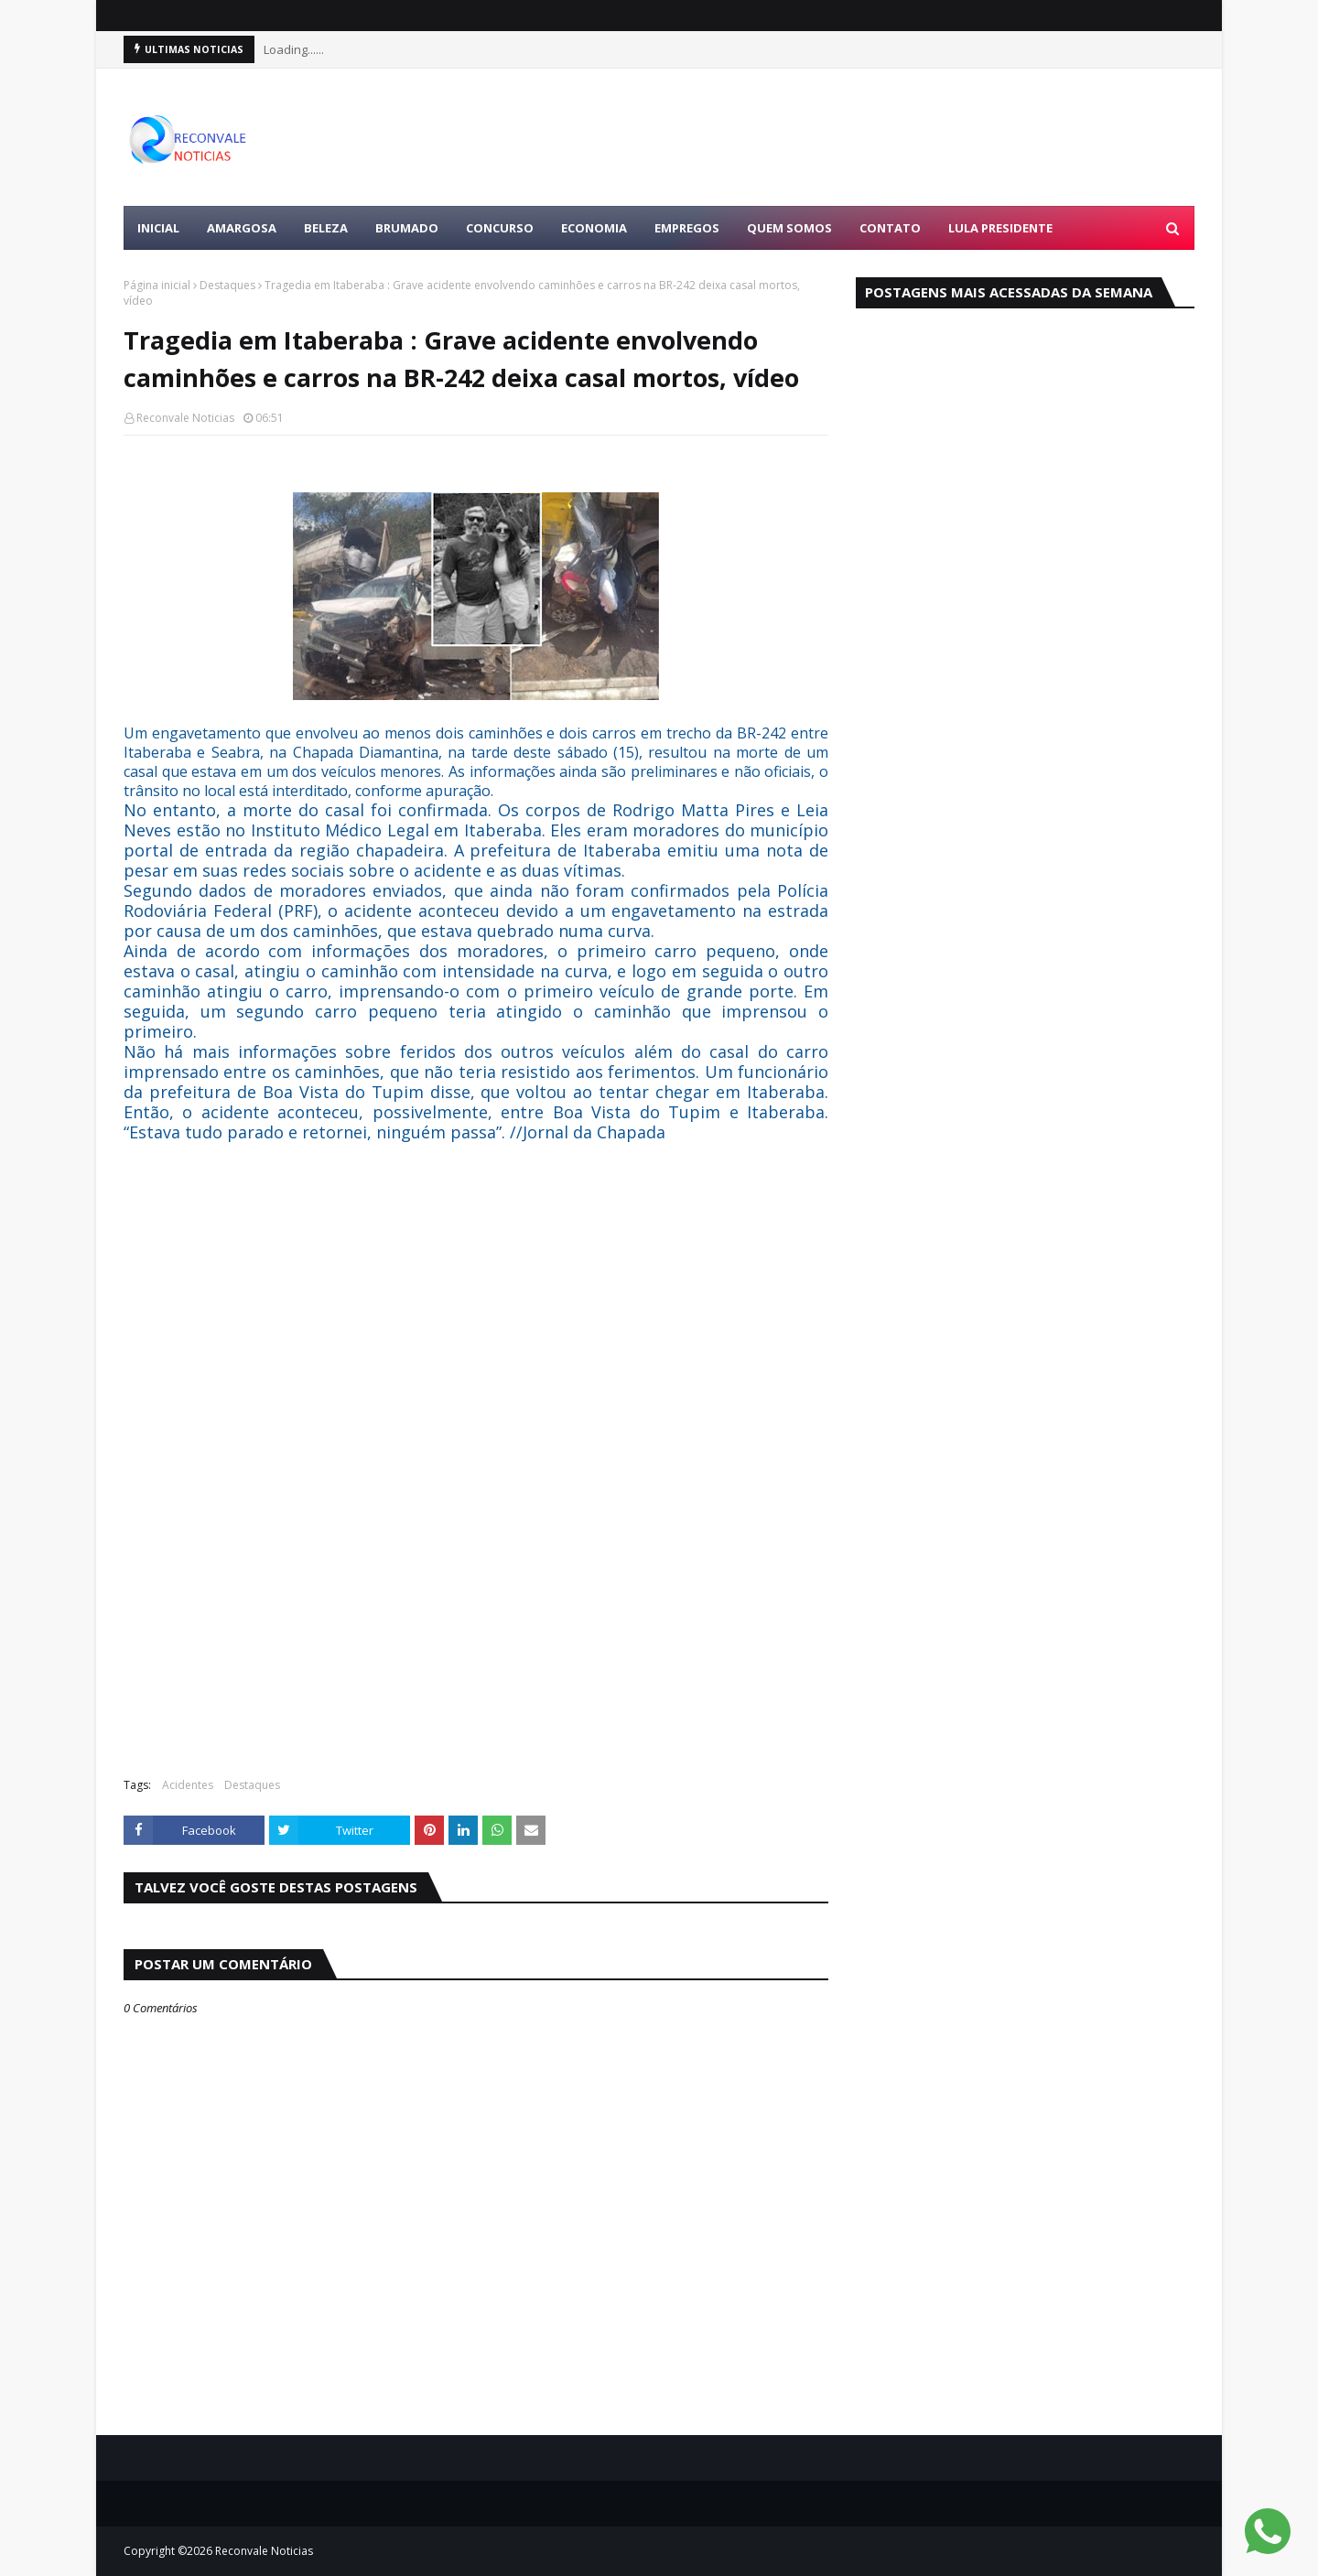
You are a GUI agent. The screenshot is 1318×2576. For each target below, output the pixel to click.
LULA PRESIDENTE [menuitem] (1000, 228)
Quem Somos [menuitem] (789, 228)
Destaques (227, 285)
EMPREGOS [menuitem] (686, 228)
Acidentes (187, 1785)
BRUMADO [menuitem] (406, 228)
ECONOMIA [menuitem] (594, 228)
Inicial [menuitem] (158, 228)
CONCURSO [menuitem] (500, 228)
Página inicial (157, 285)
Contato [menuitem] (890, 228)
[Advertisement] (861, 137)
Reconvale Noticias (185, 418)
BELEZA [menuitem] (326, 228)
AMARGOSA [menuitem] (241, 228)
